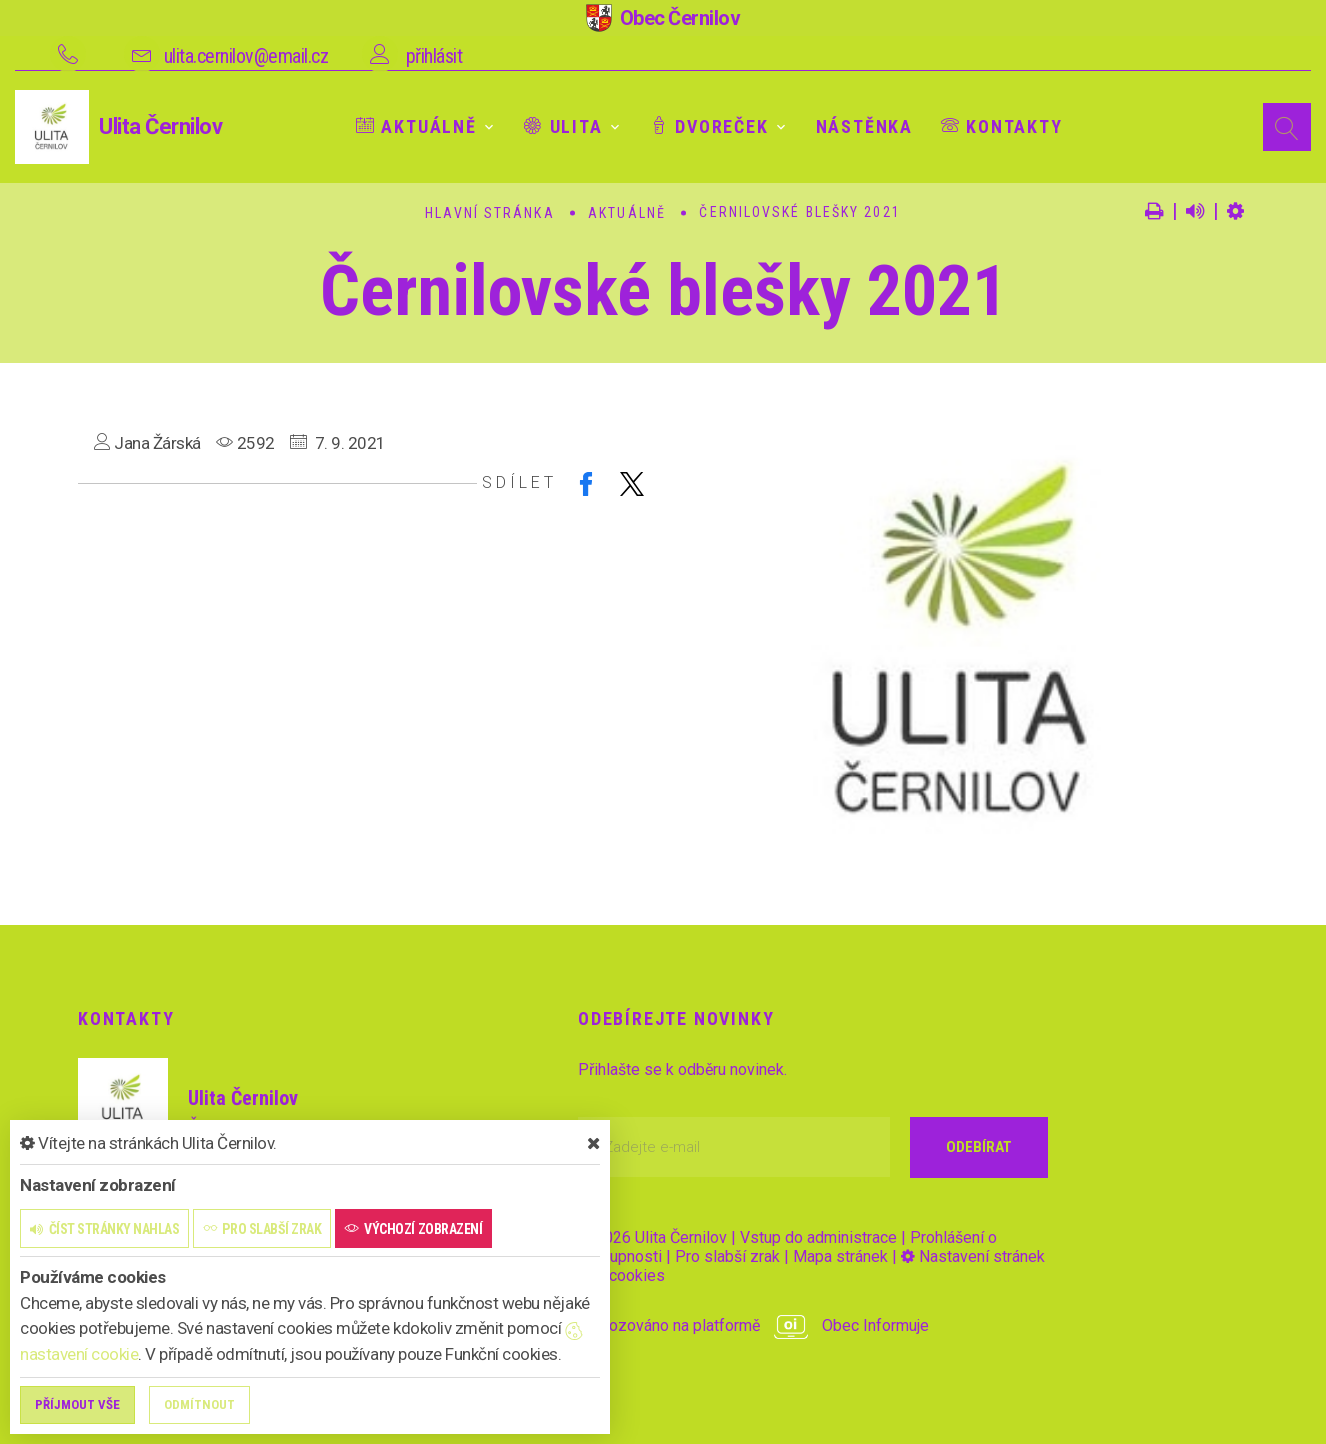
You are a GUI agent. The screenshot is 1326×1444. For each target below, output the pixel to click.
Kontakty (1002, 126)
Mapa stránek (840, 1256)
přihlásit (434, 56)
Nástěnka (864, 126)
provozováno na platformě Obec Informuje (753, 1325)
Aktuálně (416, 126)
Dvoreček (709, 126)
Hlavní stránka (489, 213)
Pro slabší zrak (727, 1256)
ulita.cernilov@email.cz (246, 56)
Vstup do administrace (818, 1237)
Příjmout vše (77, 1404)
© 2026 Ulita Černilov (652, 1237)
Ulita (563, 126)
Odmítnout (199, 1404)
